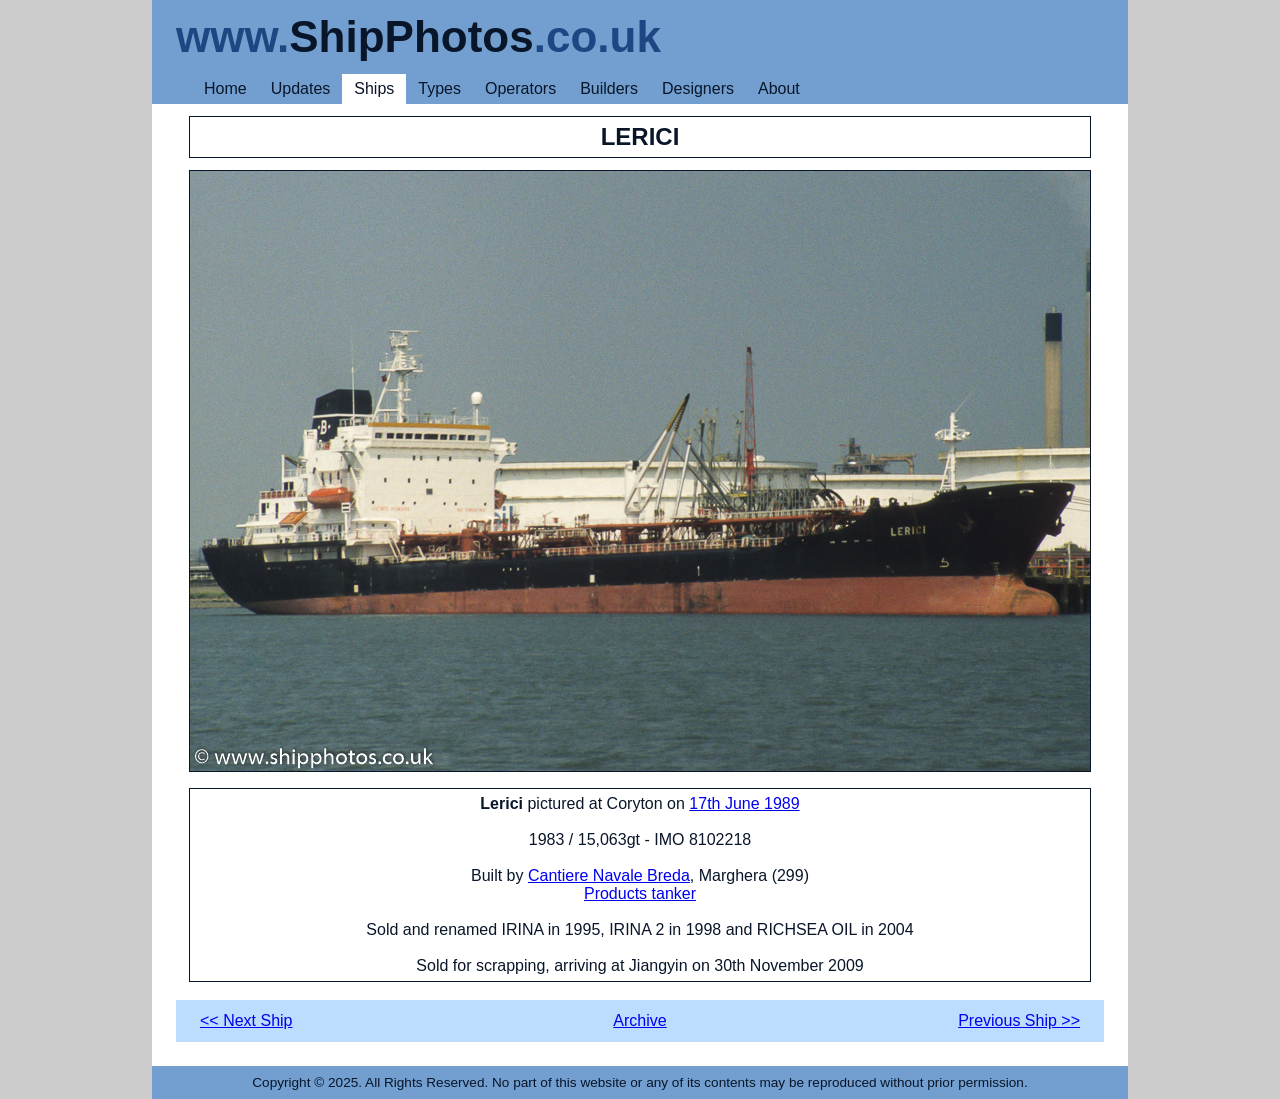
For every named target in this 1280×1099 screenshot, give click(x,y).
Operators (520, 88)
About (779, 88)
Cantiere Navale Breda (609, 875)
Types (439, 88)
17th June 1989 (744, 803)
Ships (374, 88)
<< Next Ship (246, 1020)
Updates (301, 88)
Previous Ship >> (1019, 1020)
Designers (698, 88)
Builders (609, 88)
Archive (639, 1020)
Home (225, 88)
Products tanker (640, 893)
